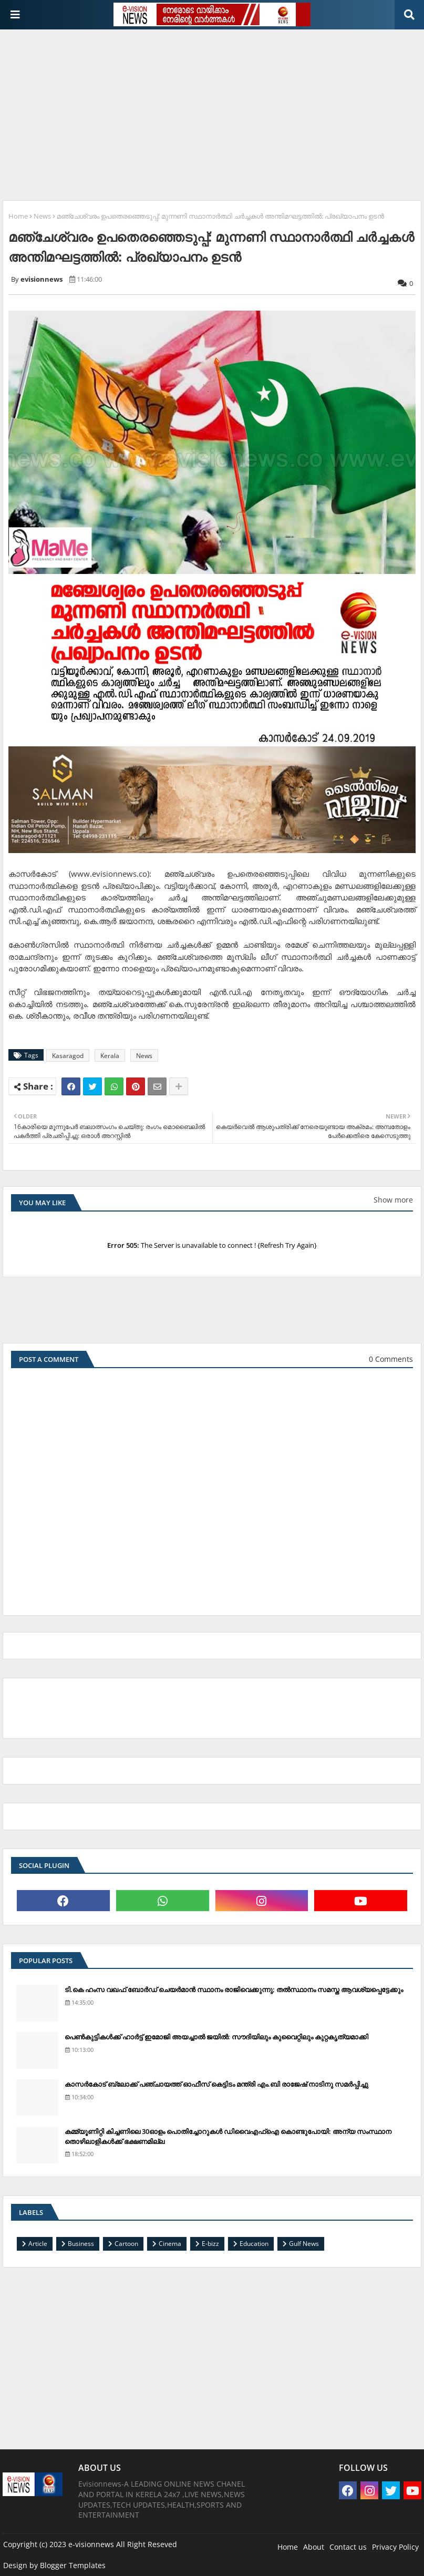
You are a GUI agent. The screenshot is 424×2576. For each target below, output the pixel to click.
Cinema (170, 2243)
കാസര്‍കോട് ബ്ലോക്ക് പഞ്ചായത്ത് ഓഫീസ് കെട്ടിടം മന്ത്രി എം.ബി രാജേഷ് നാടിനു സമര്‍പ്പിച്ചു (216, 2084)
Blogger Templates (73, 2565)
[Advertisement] (213, 110)
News (42, 216)
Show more (393, 1200)
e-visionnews (91, 2544)
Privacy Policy (395, 2547)
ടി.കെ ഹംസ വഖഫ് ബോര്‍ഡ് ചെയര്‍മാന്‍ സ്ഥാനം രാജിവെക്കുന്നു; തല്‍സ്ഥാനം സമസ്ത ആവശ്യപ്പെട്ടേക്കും (234, 1989)
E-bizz (210, 2243)
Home (18, 216)
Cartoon (126, 2243)
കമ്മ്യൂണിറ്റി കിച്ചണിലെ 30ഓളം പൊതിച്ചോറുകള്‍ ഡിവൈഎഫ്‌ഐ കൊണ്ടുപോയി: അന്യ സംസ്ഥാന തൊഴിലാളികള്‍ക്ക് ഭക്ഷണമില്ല (228, 2136)
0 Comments (391, 1359)
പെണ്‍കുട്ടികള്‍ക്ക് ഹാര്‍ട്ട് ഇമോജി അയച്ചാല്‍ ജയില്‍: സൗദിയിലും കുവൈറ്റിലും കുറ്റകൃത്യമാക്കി (216, 2036)
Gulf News (304, 2243)
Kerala (109, 1055)
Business (81, 2243)
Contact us (348, 2547)
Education (254, 2243)
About (313, 2547)
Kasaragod (68, 1055)
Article (37, 2243)
